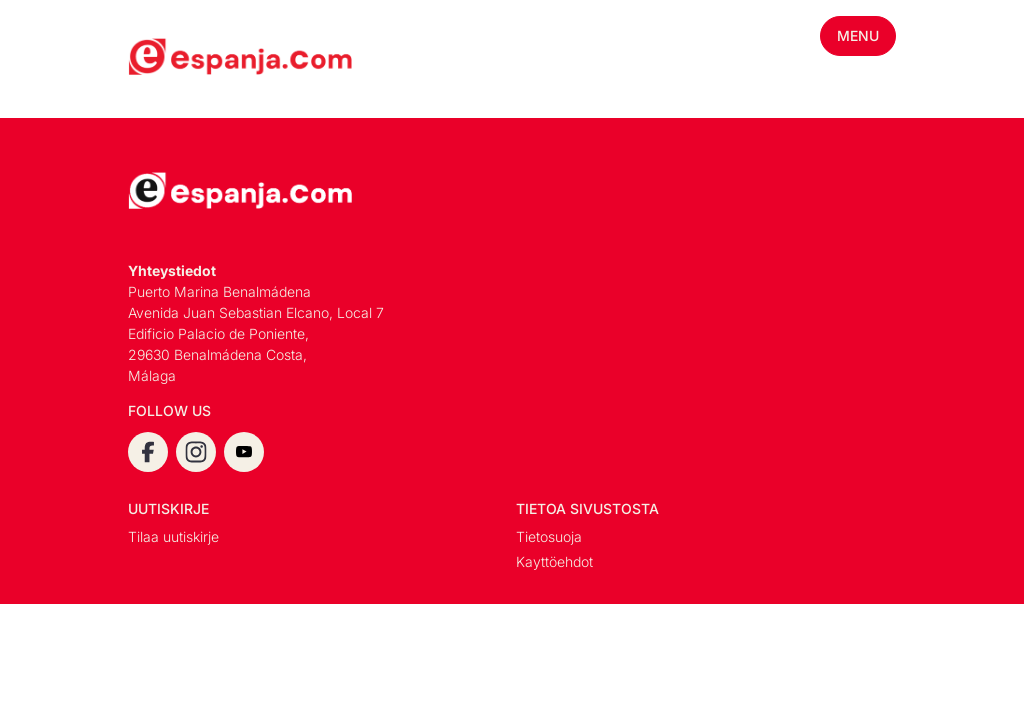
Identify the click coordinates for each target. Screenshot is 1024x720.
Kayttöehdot (554, 561)
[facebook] (148, 452)
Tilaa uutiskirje (173, 536)
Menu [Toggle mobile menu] (858, 35)
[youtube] (244, 452)
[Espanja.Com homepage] (176, 59)
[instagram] (196, 452)
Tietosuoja (549, 536)
